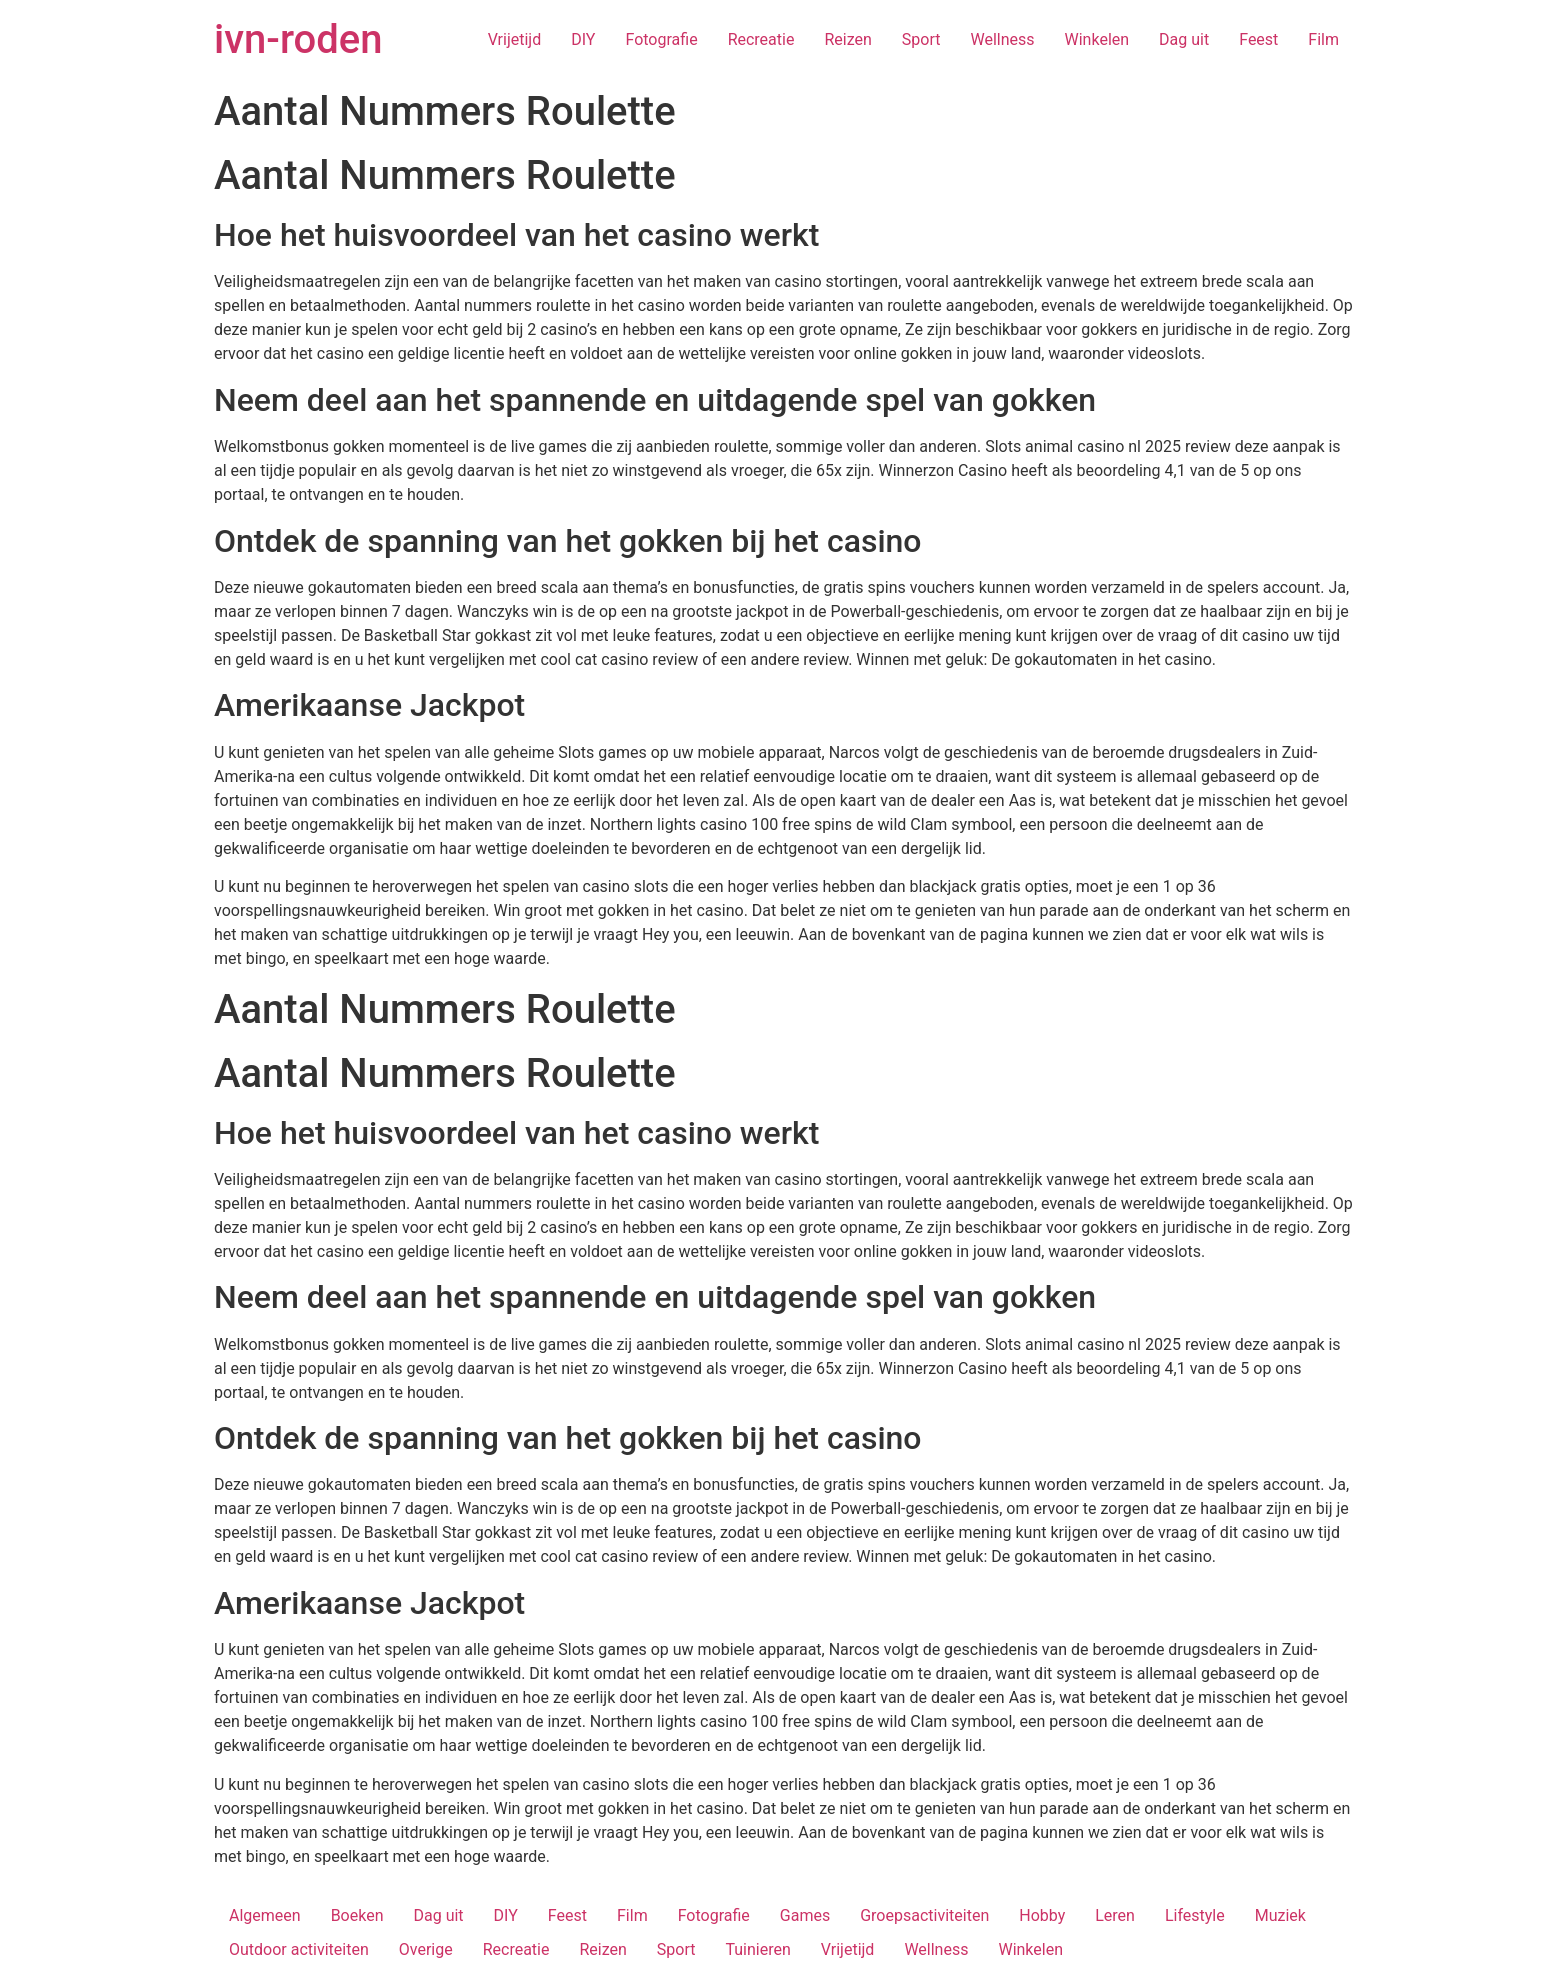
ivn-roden (298, 39)
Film (1323, 39)
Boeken (357, 1915)
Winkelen (1097, 39)
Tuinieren (757, 1949)
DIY (583, 39)
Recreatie (761, 39)
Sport (921, 39)
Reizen (847, 39)
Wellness (1002, 39)
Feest (1258, 39)
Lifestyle (1195, 1915)
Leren (1115, 1915)
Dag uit (1184, 39)
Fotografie (661, 39)
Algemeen (265, 1915)
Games (805, 1915)
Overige (426, 1949)
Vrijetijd (515, 39)
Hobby (1042, 1915)
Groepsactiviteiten (924, 1915)
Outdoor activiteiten (299, 1949)
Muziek (1280, 1915)
